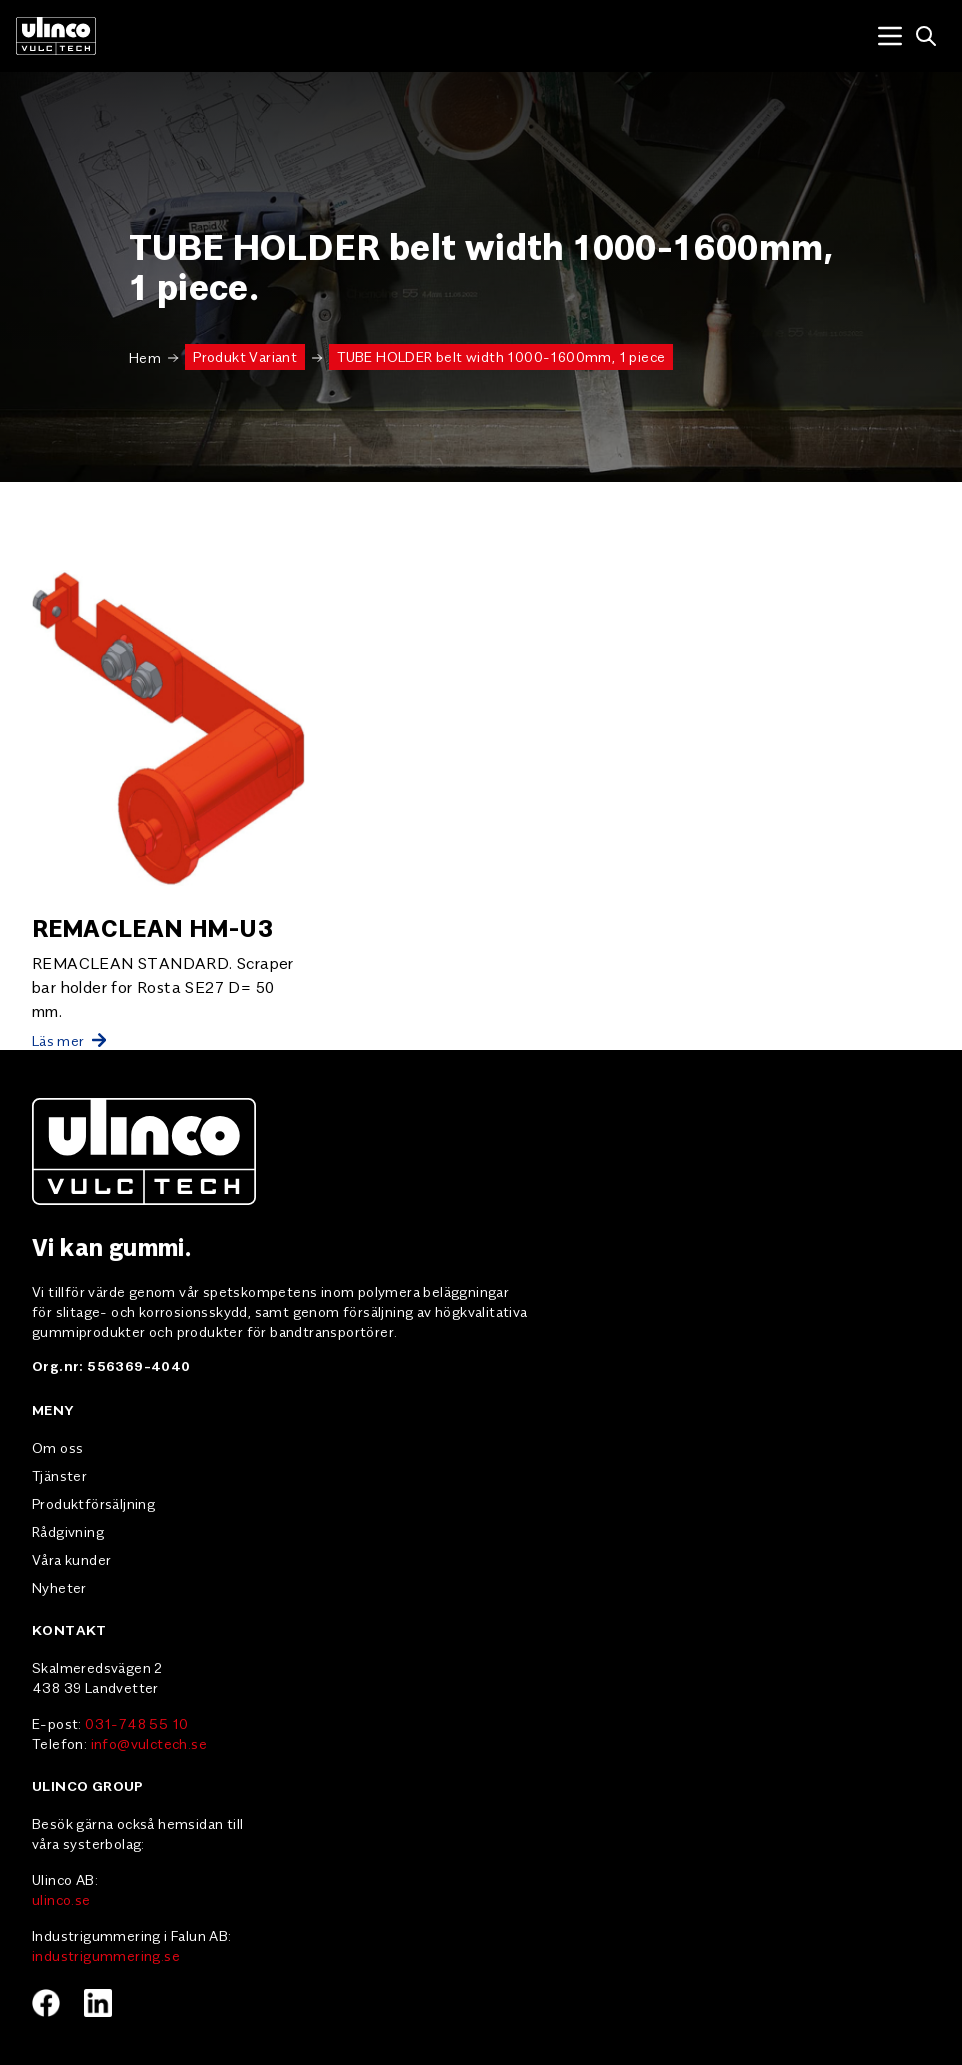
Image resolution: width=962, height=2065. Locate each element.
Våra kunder (71, 1559)
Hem (145, 357)
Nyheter (59, 1587)
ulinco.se (61, 1899)
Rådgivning (68, 1531)
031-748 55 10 (136, 1723)
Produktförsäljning (93, 1503)
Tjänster (59, 1475)
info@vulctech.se (149, 1743)
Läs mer (69, 1040)
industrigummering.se (106, 1955)
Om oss (57, 1447)
